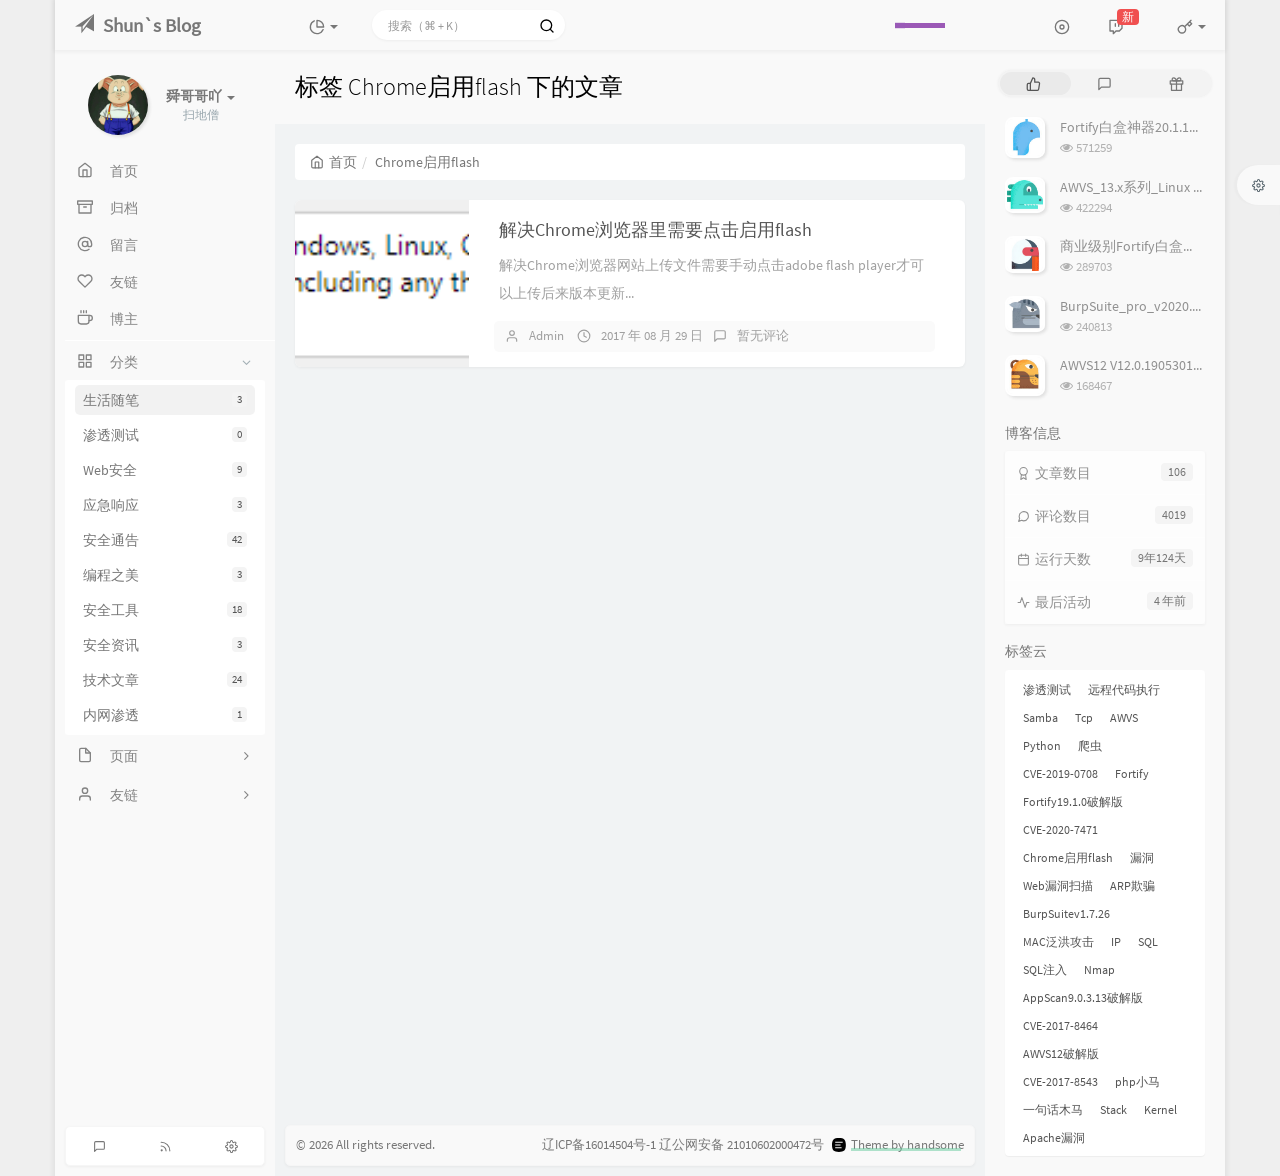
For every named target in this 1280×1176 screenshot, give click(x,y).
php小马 (1137, 1081)
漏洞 (1142, 857)
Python (1042, 745)
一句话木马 (1053, 1109)
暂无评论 (763, 335)
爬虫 (1090, 745)
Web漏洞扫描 (1058, 885)
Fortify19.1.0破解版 (1073, 801)
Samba (1040, 717)
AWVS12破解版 (1061, 1053)
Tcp (1084, 717)
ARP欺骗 (1132, 885)
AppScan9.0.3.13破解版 (1083, 997)
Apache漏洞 (1054, 1137)
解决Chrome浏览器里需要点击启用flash (655, 229)
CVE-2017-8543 (1060, 1081)
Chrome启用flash (1068, 857)
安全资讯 (165, 645)
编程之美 (165, 575)
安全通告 (165, 540)
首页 (333, 162)
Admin (546, 335)
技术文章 (165, 680)
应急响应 (165, 505)
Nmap (1099, 969)
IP (1116, 941)
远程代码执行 (1124, 689)
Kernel (1160, 1109)
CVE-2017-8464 (1060, 1025)
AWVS (1124, 717)
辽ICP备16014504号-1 (599, 1144)
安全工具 (165, 610)
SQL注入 (1045, 969)
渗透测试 (165, 435)
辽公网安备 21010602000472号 (741, 1144)
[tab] (1033, 83)
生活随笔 (165, 400)
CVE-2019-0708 (1060, 773)
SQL (1148, 941)
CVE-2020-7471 (1060, 829)
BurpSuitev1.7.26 (1066, 913)
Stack (1113, 1109)
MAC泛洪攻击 (1058, 941)
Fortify (1132, 773)
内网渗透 (165, 715)
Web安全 (165, 470)
